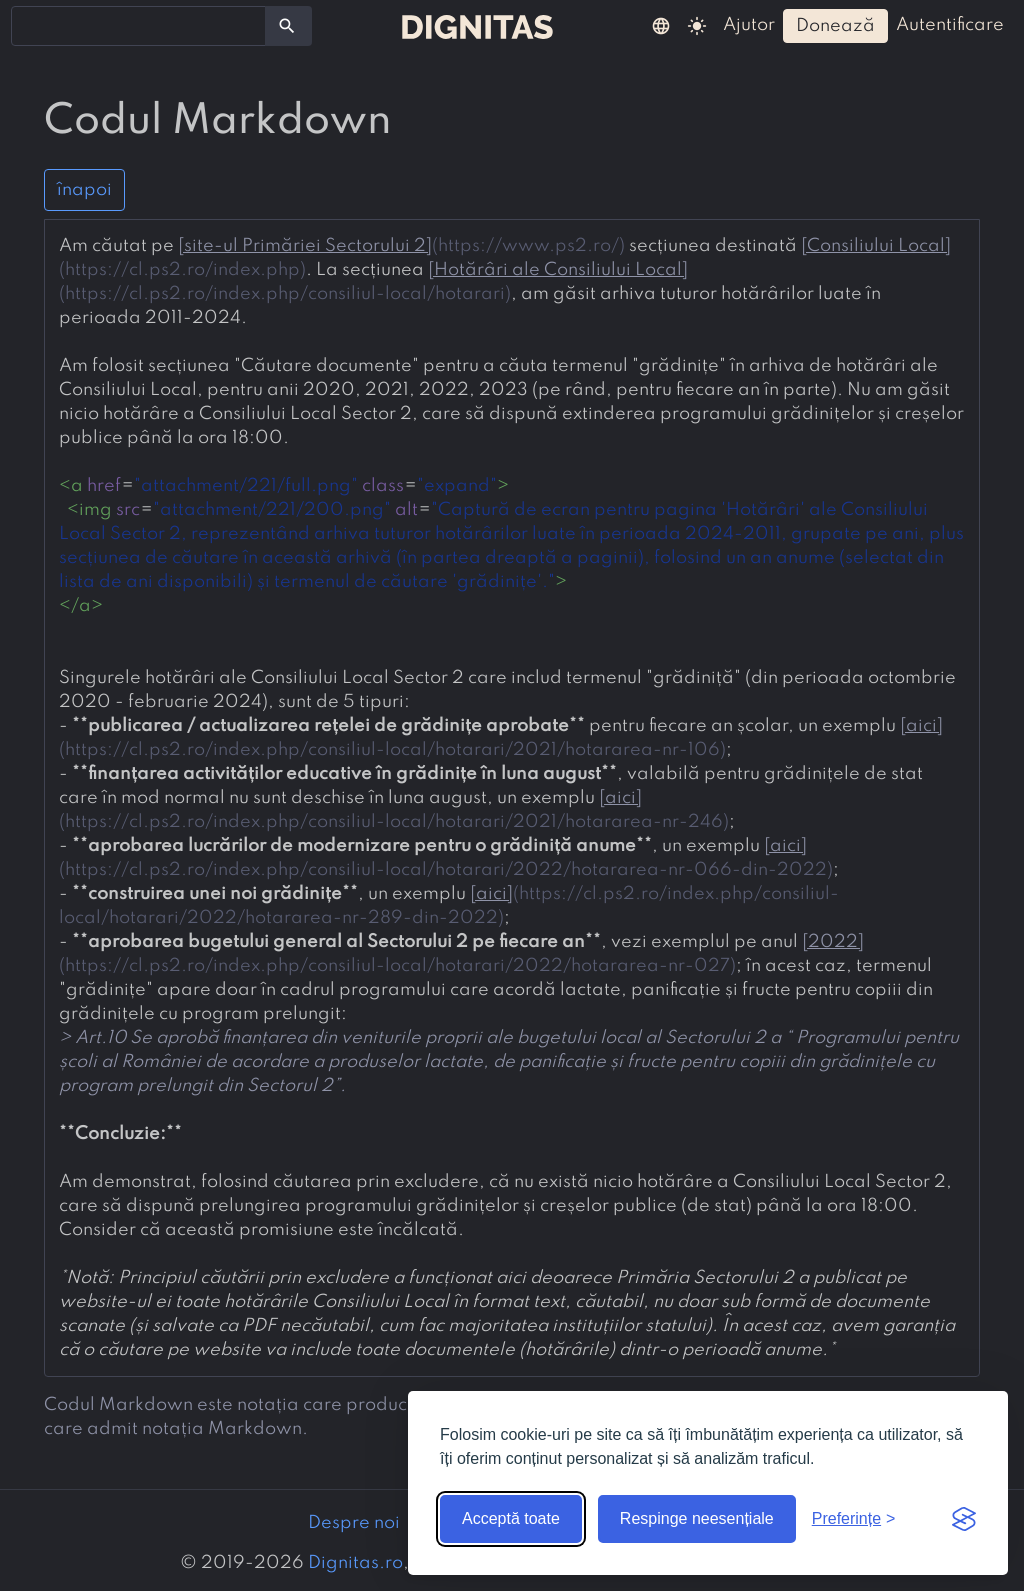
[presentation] (512, 798)
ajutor (749, 25)
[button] (661, 25)
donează (835, 26)
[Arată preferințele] (854, 1519)
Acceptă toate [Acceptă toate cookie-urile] (511, 1518)
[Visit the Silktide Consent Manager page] (964, 1519)
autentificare (950, 25)
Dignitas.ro (355, 1563)
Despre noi (354, 1523)
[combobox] (138, 26)
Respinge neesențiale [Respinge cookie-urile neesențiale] (697, 1518)
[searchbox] (30, 25)
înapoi (84, 190)
